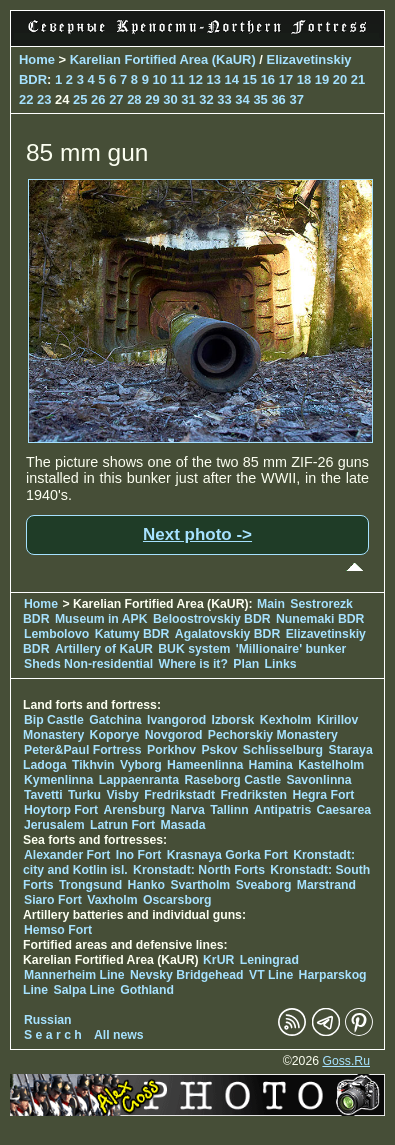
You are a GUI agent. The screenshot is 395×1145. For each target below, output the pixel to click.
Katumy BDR (132, 634)
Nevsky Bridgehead (187, 975)
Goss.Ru (346, 1061)
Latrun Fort (122, 825)
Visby (122, 795)
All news (119, 1035)
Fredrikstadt (179, 795)
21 (358, 79)
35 (260, 99)
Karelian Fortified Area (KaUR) (163, 59)
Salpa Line (84, 990)
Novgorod (174, 735)
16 (268, 79)
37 (296, 99)
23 (44, 99)
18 (304, 79)
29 (152, 99)
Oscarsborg (177, 900)
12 (196, 79)
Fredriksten (253, 795)
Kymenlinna (58, 780)
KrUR (218, 960)
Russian (48, 1020)
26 (98, 99)
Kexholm (286, 720)
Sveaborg (264, 885)
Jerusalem (54, 825)
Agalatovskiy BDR (227, 634)
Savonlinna (318, 780)
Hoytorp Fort (61, 810)
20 (340, 79)
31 (188, 99)
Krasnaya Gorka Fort (227, 855)
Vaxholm (112, 900)
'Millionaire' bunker (291, 649)
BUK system (194, 649)
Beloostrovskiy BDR (212, 619)
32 (206, 99)
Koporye (115, 735)
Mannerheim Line (74, 975)
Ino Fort (139, 855)
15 (250, 79)
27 (116, 99)
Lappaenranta (139, 780)
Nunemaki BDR (320, 619)
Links (281, 664)
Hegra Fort (323, 795)
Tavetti (43, 795)
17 (286, 79)
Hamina (271, 765)
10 (159, 79)
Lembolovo (56, 634)
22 (26, 99)
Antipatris (282, 810)
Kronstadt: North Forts (200, 870)
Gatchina (115, 720)
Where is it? (193, 664)
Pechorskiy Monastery (273, 735)
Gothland (147, 990)
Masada (183, 825)
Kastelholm (331, 765)
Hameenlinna (205, 765)
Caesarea (344, 810)
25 (80, 99)
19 (322, 79)
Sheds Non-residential (90, 664)
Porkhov (171, 750)
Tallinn (229, 810)
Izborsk (233, 720)
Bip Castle (54, 720)
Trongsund (90, 885)
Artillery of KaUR (104, 649)
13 (214, 79)
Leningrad (269, 960)
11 (177, 79)
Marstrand (326, 885)
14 (232, 79)
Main (271, 604)
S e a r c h (53, 1035)
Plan (246, 664)
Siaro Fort (53, 900)
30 (170, 99)
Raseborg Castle (232, 780)
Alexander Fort (67, 855)
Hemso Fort (58, 930)
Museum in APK (103, 619)
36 (278, 99)
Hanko (146, 885)
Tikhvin (93, 765)
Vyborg (141, 765)
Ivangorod (176, 720)
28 (134, 99)
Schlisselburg (283, 750)
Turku (84, 795)
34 (242, 99)
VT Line (271, 975)
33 (224, 99)
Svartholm (200, 885)
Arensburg (134, 810)
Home (37, 59)
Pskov (219, 750)
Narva (188, 810)
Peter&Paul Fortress (83, 750)
